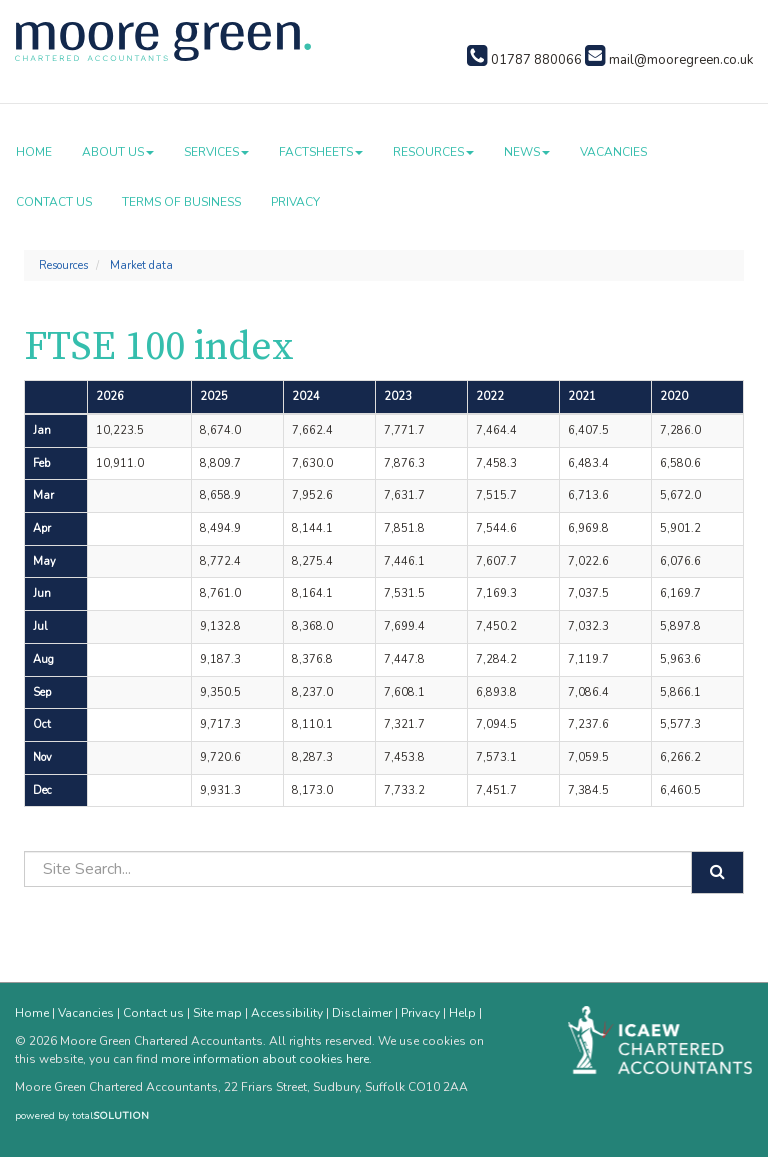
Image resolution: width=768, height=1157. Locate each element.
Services (216, 152)
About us (118, 152)
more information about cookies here (265, 1059)
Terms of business (181, 202)
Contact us (54, 202)
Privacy (295, 202)
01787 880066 (524, 60)
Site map (217, 1013)
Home (34, 152)
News (527, 152)
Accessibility (287, 1013)
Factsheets (321, 152)
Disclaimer (362, 1013)
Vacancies (613, 152)
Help (462, 1013)
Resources (433, 152)
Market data (141, 265)
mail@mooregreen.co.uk (669, 60)
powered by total (82, 1116)
